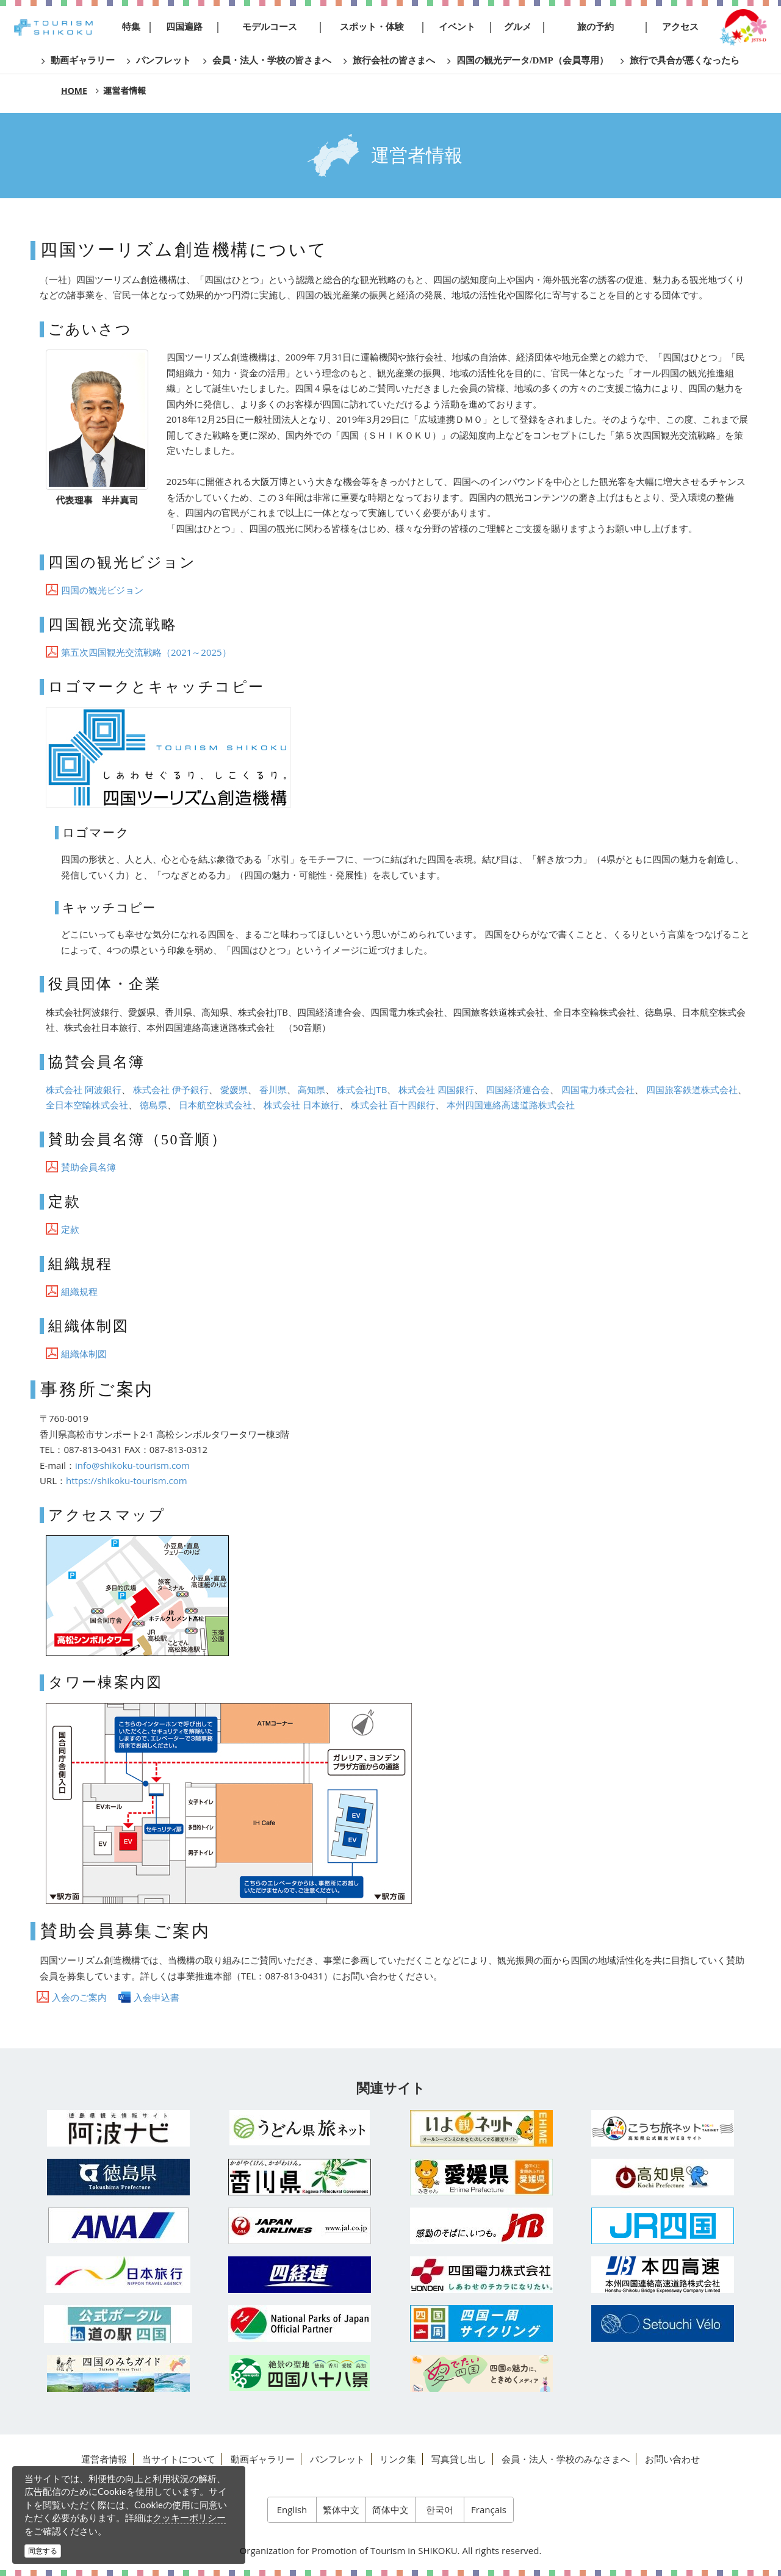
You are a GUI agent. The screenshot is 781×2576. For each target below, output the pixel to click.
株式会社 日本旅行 (301, 1105)
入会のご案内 (79, 1997)
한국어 (439, 2509)
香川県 (273, 1089)
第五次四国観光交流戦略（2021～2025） (146, 652)
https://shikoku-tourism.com (126, 1480)
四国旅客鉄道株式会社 (692, 1089)
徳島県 (153, 1105)
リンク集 (398, 2459)
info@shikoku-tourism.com (132, 1465)
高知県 (311, 1089)
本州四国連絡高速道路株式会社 (511, 1105)
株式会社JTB (362, 1089)
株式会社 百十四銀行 (393, 1105)
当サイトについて (178, 2459)
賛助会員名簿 (88, 1167)
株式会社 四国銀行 (436, 1089)
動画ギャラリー (263, 2459)
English (292, 2509)
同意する (42, 2551)
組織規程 (79, 1291)
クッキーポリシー (189, 2517)
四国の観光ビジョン (102, 590)
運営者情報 (104, 2459)
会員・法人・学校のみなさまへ (566, 2459)
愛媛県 (234, 1089)
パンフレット (337, 2459)
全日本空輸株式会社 (87, 1105)
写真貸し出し (458, 2459)
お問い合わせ (672, 2459)
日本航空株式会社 (215, 1105)
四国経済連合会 (518, 1089)
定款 (70, 1229)
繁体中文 (341, 2509)
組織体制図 (84, 1353)
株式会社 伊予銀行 (171, 1089)
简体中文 (390, 2509)
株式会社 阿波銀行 (83, 1089)
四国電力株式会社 (598, 1089)
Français (488, 2509)
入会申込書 (156, 1997)
